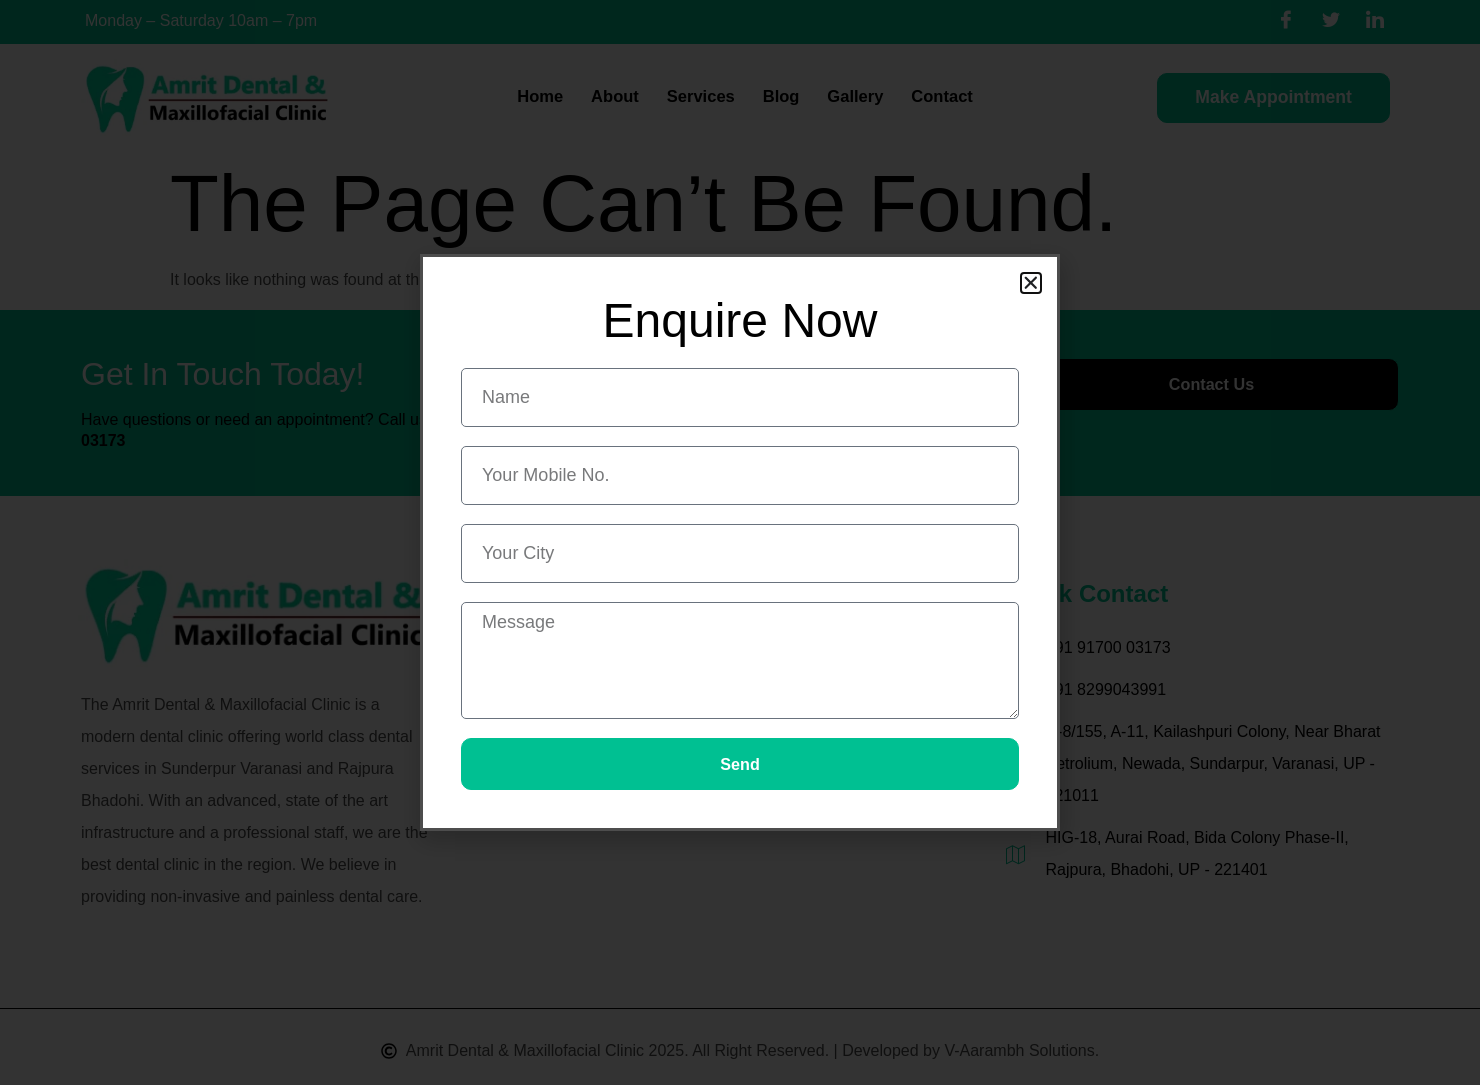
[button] (1031, 282)
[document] (740, 542)
